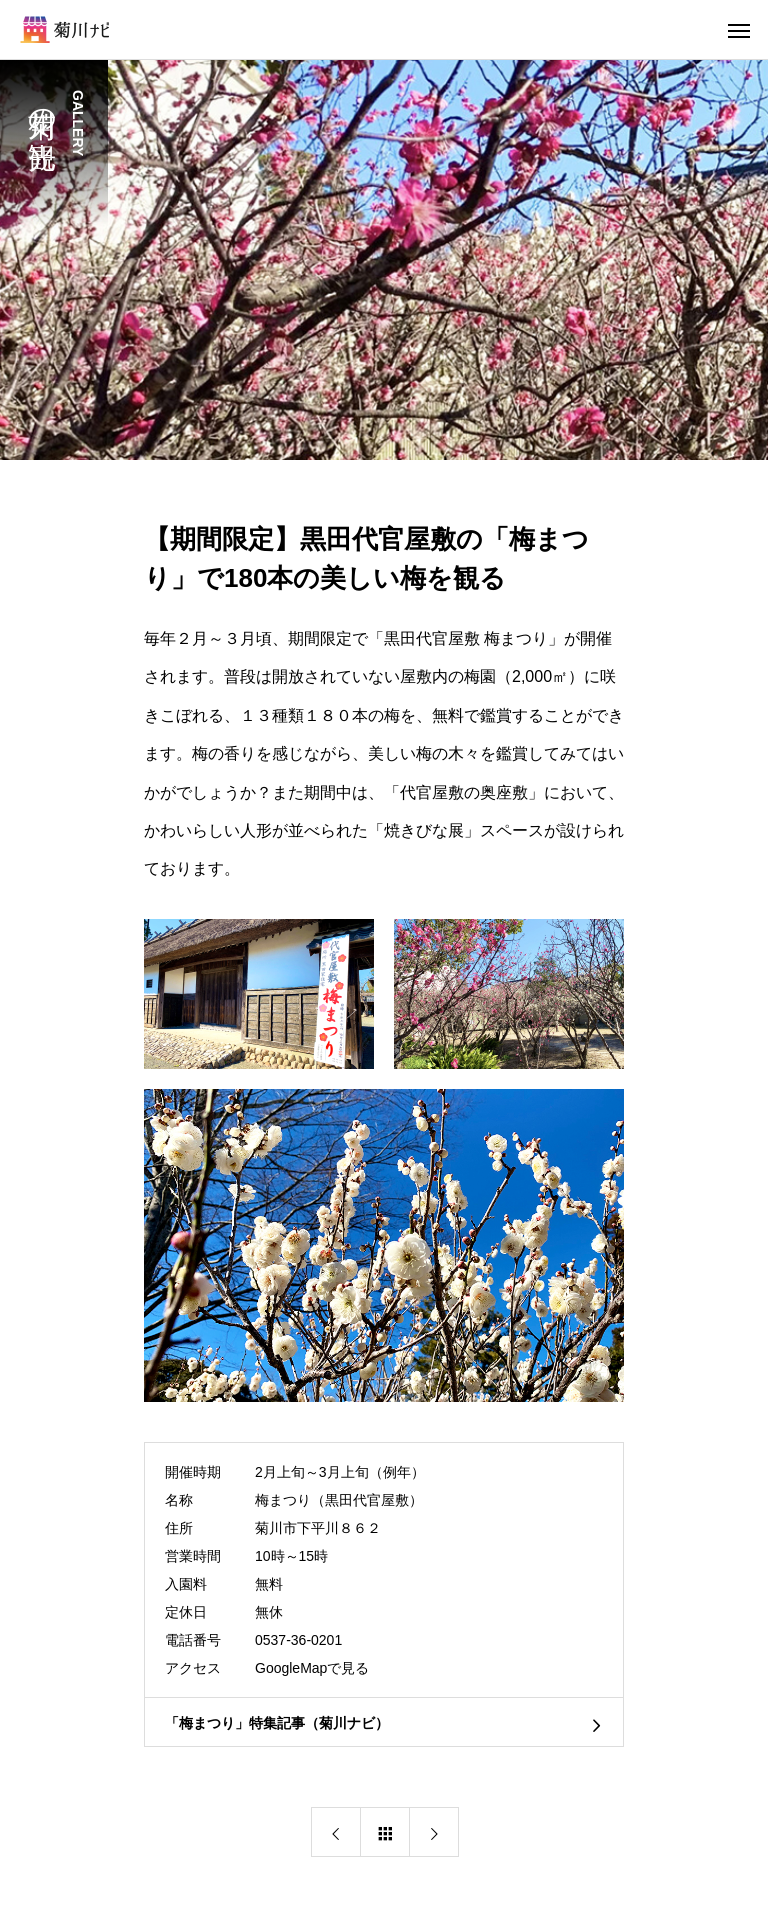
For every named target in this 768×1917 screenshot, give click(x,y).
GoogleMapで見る (312, 1668)
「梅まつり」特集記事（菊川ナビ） (277, 1723)
